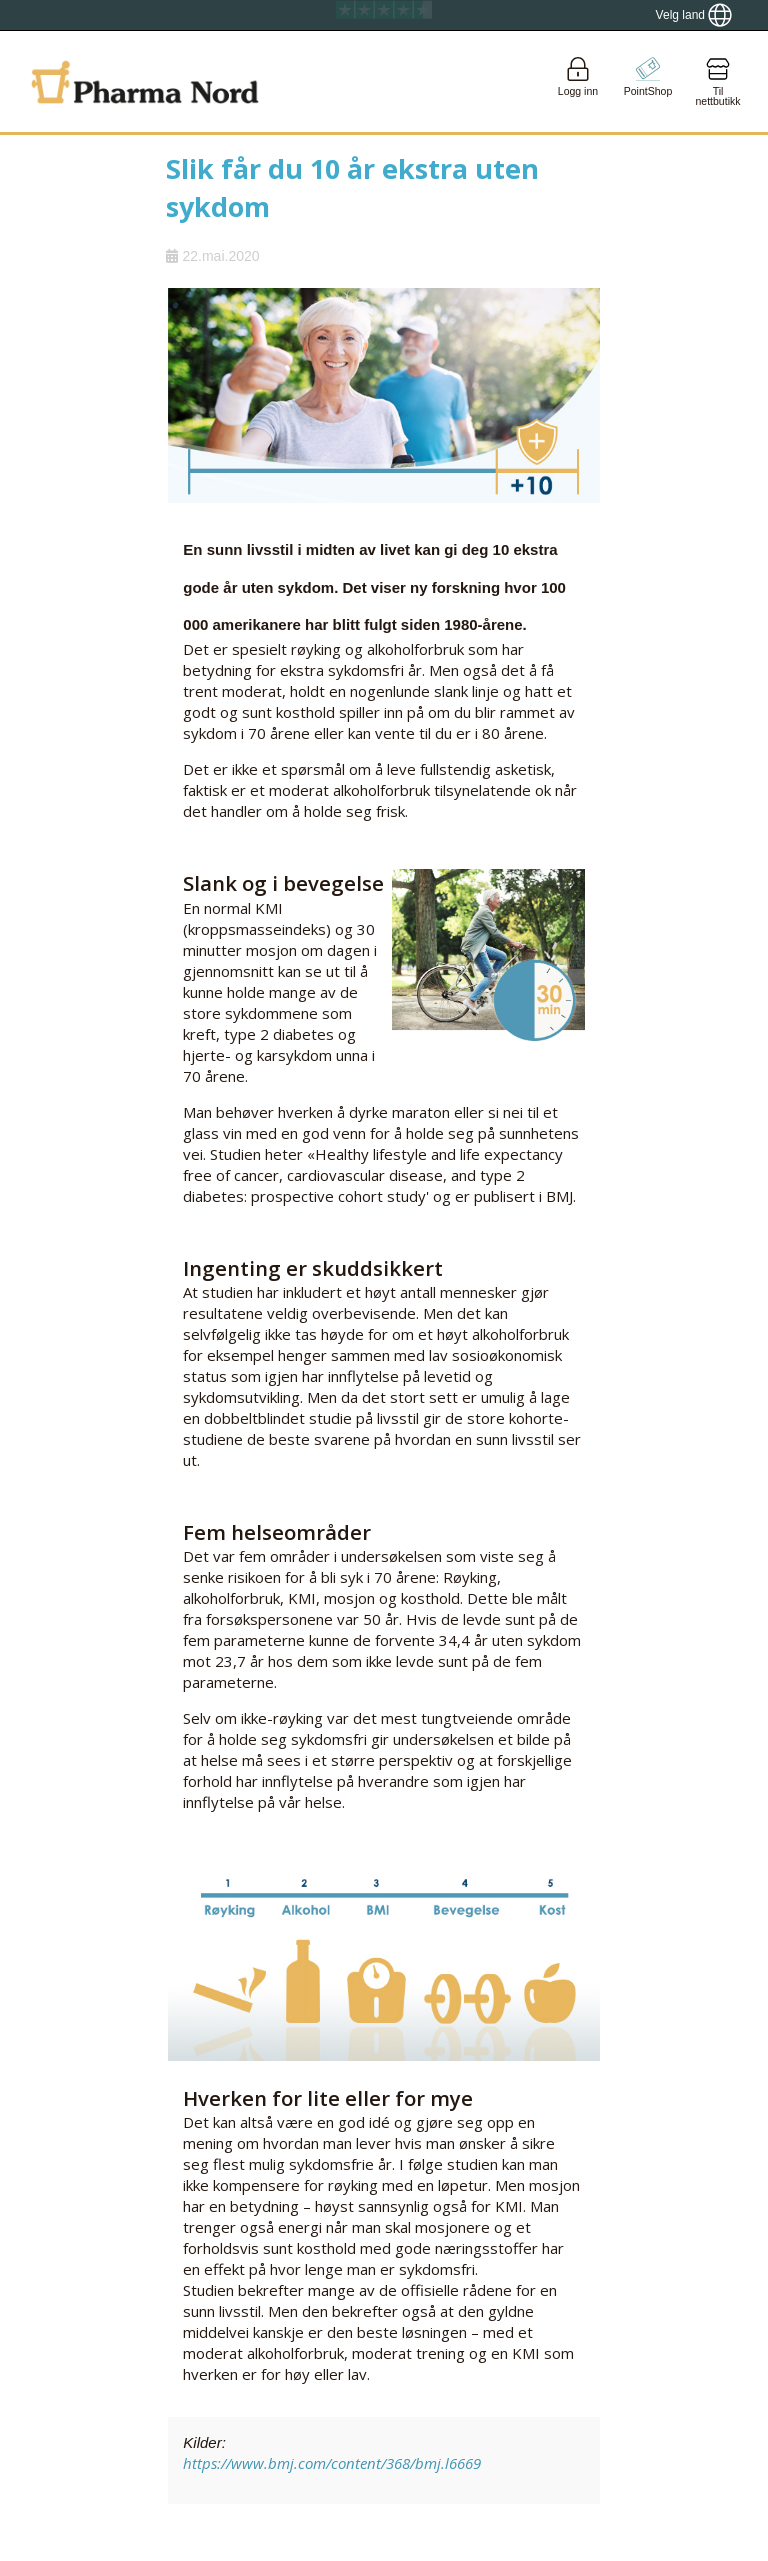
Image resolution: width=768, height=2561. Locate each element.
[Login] (578, 81)
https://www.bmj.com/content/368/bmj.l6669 (332, 2463)
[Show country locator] (694, 15)
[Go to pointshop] (648, 81)
